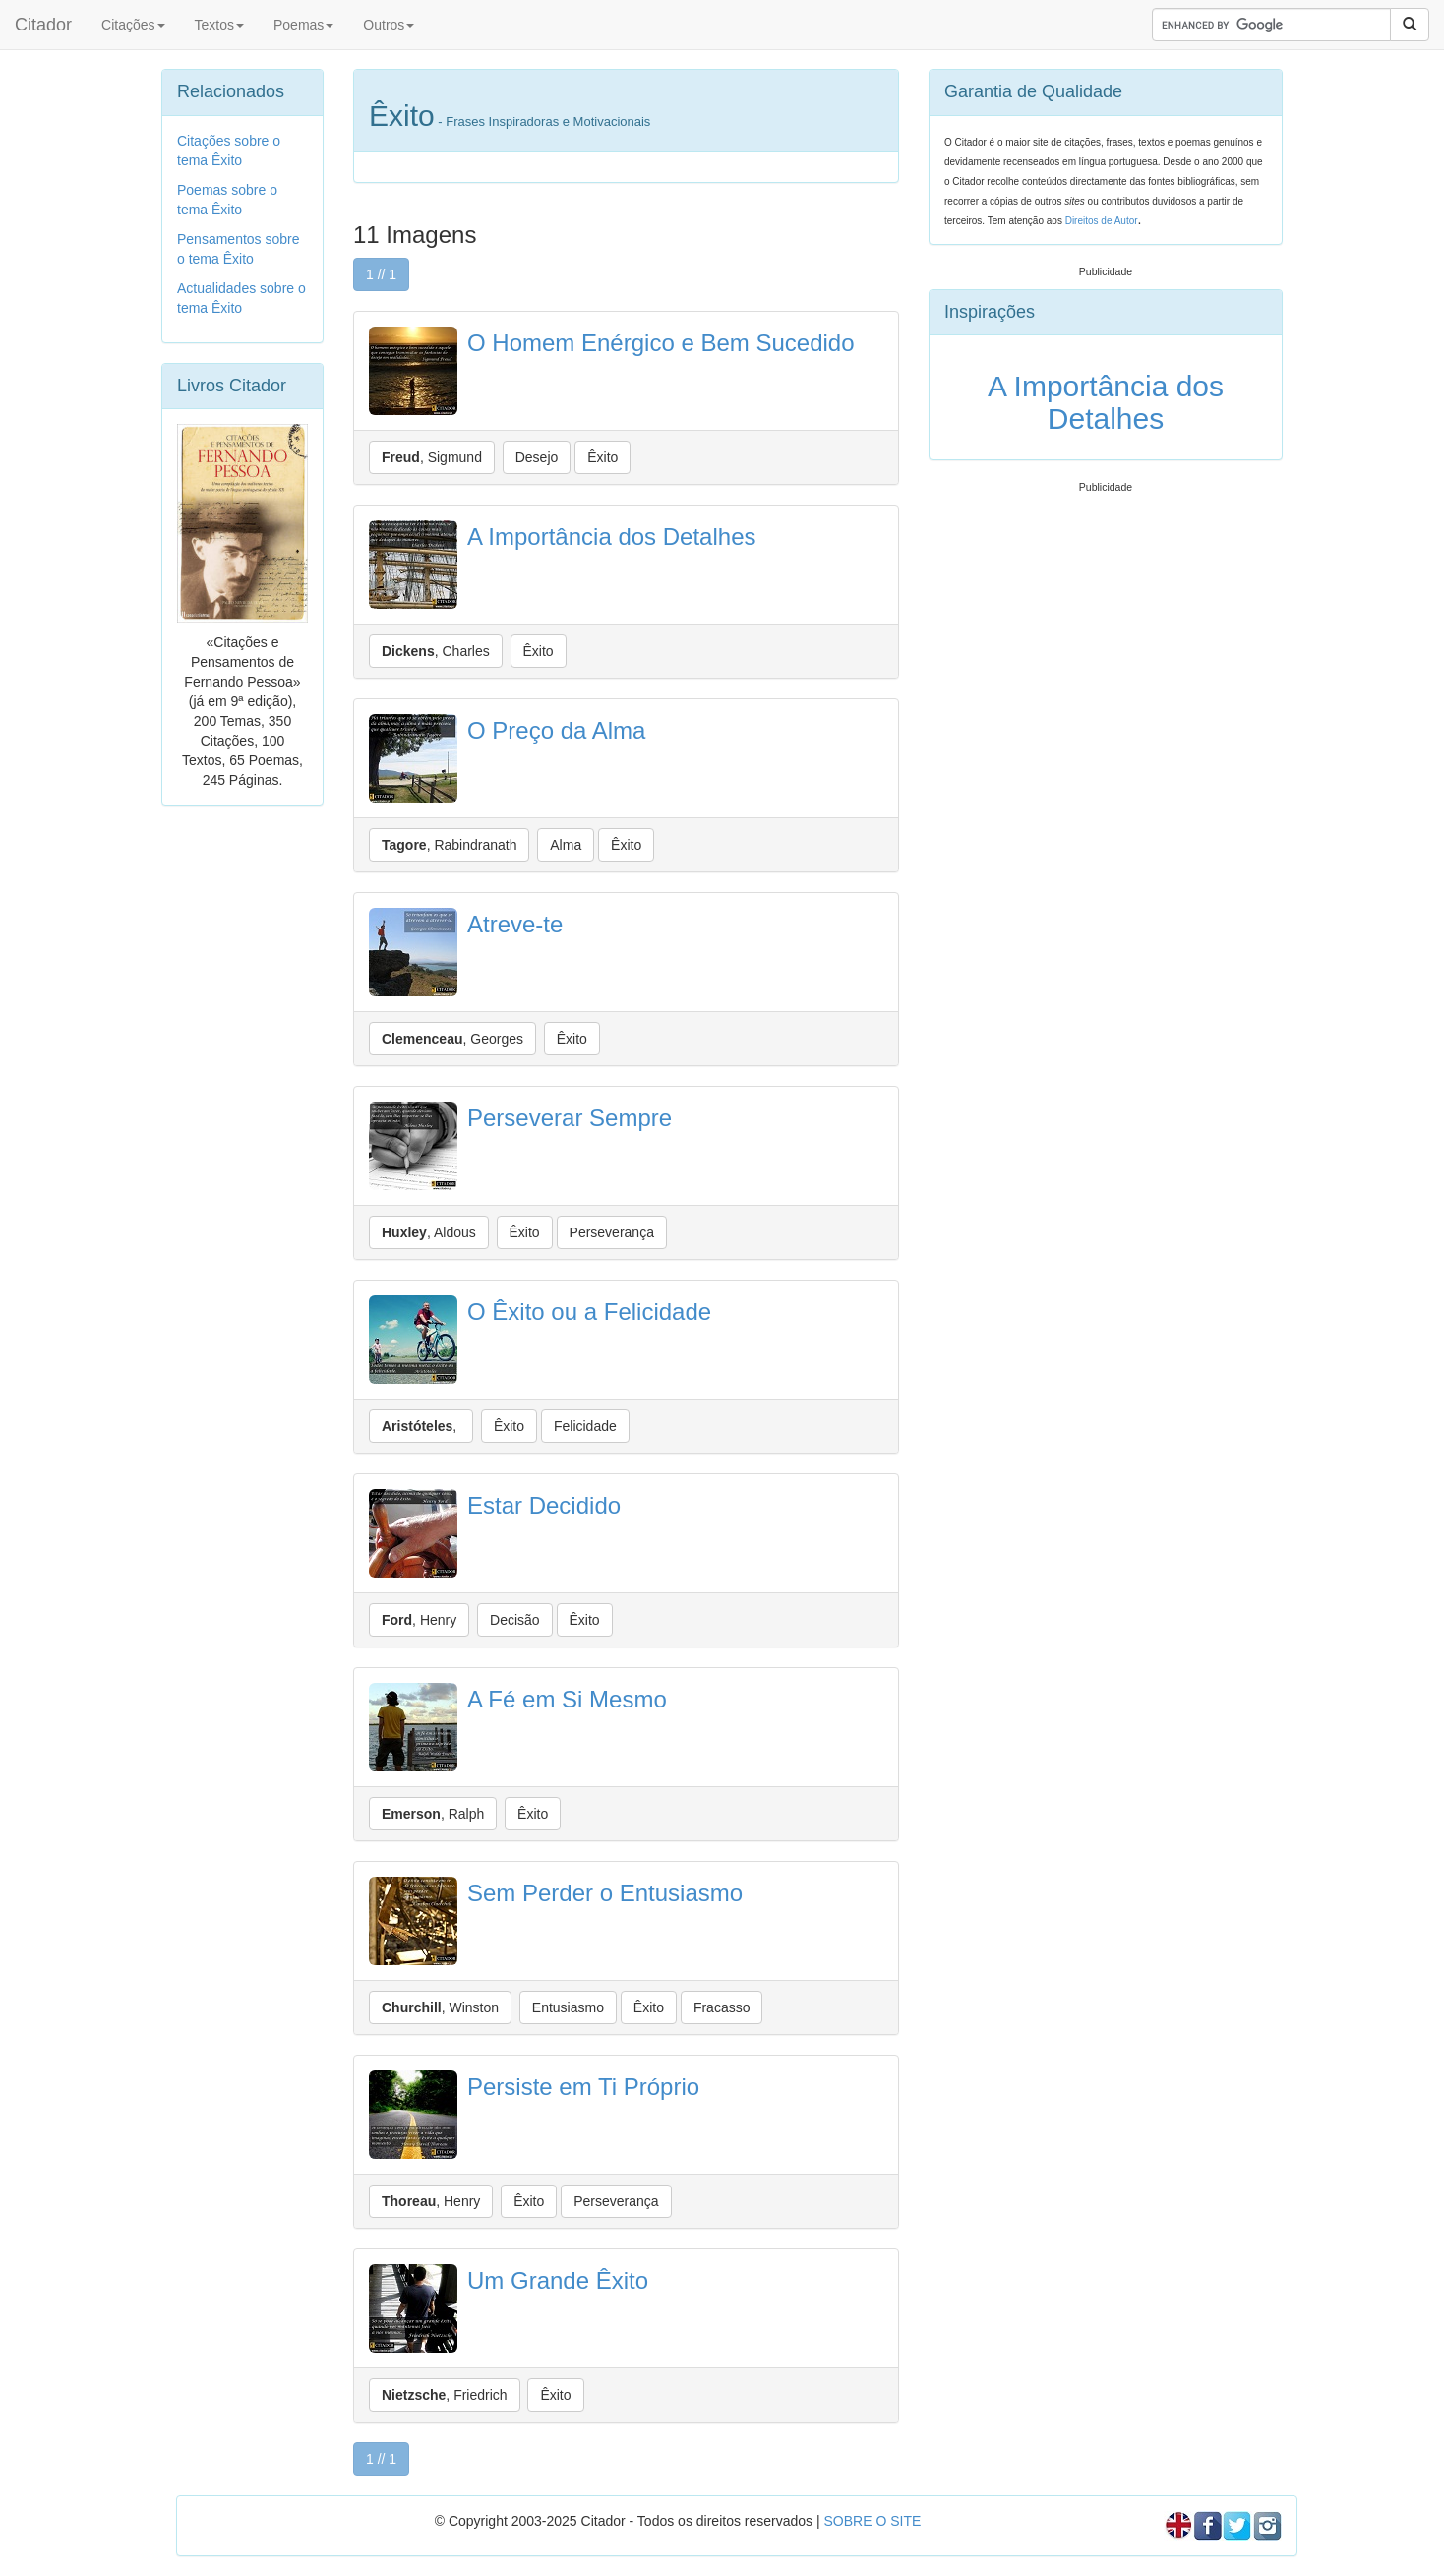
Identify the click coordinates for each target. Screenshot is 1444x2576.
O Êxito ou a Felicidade (589, 1311)
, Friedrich (445, 2395)
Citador (43, 24)
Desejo (537, 457)
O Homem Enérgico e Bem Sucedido (661, 342)
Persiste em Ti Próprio (583, 2086)
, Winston (440, 2007)
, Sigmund (432, 457)
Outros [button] (388, 24)
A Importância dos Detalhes (611, 536)
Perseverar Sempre (569, 1118)
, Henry (419, 1620)
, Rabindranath (449, 845)
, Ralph (433, 1814)
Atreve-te (515, 924)
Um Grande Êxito (557, 2280)
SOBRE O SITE (872, 2521)
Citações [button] (132, 24)
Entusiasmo (568, 2007)
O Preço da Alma (556, 730)
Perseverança (612, 1232)
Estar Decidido (544, 1505)
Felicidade (585, 1426)
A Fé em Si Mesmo (567, 1699)
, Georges (452, 1039)
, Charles (436, 651)
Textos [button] (219, 24)
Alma (565, 845)
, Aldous (429, 1232)
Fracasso (722, 2007)
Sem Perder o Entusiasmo (605, 1893)
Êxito (602, 457)
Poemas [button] (303, 24)
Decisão (515, 1620)
